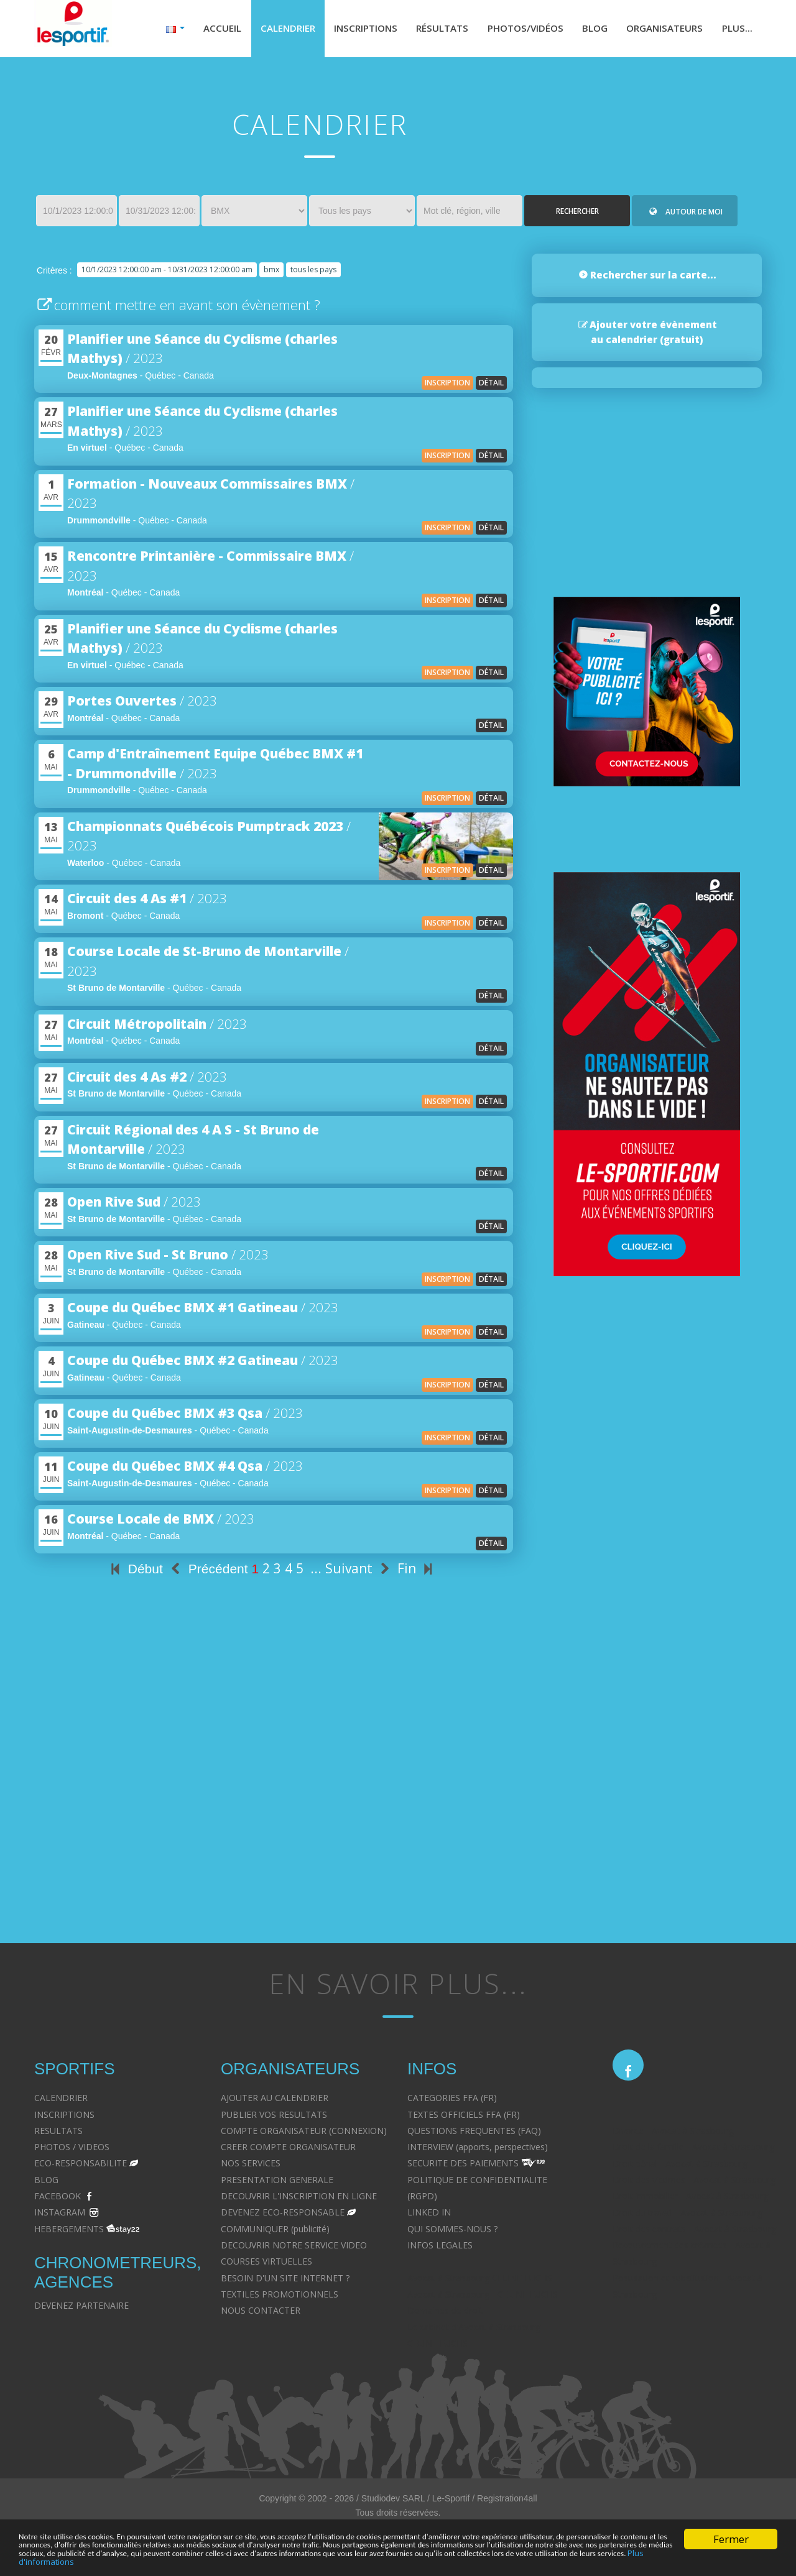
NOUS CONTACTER (260, 2313)
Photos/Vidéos (514, 30)
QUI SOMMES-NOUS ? (452, 2231)
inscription (447, 385)
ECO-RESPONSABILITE (80, 2166)
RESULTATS (58, 2134)
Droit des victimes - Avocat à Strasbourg (694, 2183)
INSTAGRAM (59, 2215)
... (316, 1571)
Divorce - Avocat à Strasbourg (673, 2134)
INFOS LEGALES (440, 2248)
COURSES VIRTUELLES (266, 2264)
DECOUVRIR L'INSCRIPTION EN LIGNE (299, 2199)
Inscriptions (346, 30)
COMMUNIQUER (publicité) (275, 2231)
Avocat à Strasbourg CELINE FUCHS (479, 2280)
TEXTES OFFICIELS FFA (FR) (463, 2117)
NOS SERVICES (250, 2166)
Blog (587, 30)
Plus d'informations (557, 2561)
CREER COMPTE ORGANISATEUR (288, 2150)
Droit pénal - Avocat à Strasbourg (680, 2166)
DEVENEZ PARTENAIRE (81, 2308)
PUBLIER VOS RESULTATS (274, 2117)
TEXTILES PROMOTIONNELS (279, 2297)
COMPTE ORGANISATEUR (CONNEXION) (304, 2134)
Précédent (207, 1572)
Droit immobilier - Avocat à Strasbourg (690, 2199)
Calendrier (264, 30)
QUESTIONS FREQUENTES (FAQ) (474, 2134)
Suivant (359, 1571)
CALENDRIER (61, 2101)
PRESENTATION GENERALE (277, 2183)
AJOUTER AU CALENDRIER (274, 2101)
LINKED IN (429, 2215)
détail (491, 385)
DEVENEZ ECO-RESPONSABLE (283, 2215)
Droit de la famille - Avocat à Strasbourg (693, 2150)
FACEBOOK (57, 2199)
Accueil (196, 30)
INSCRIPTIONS (64, 2117)
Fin (417, 1571)
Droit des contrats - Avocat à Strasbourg (694, 2232)
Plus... (736, 30)
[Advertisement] (273, 1802)
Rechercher (577, 213)
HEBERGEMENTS (69, 2231)
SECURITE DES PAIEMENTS (463, 2166)
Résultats (426, 30)
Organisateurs (660, 30)
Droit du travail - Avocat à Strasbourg (687, 2215)
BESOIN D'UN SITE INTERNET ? (285, 2280)
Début (134, 1572)
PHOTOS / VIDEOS (71, 2150)
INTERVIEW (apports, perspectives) (477, 2150)
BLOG (46, 2183)
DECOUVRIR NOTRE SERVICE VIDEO (294, 2248)
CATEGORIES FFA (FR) (452, 2101)
